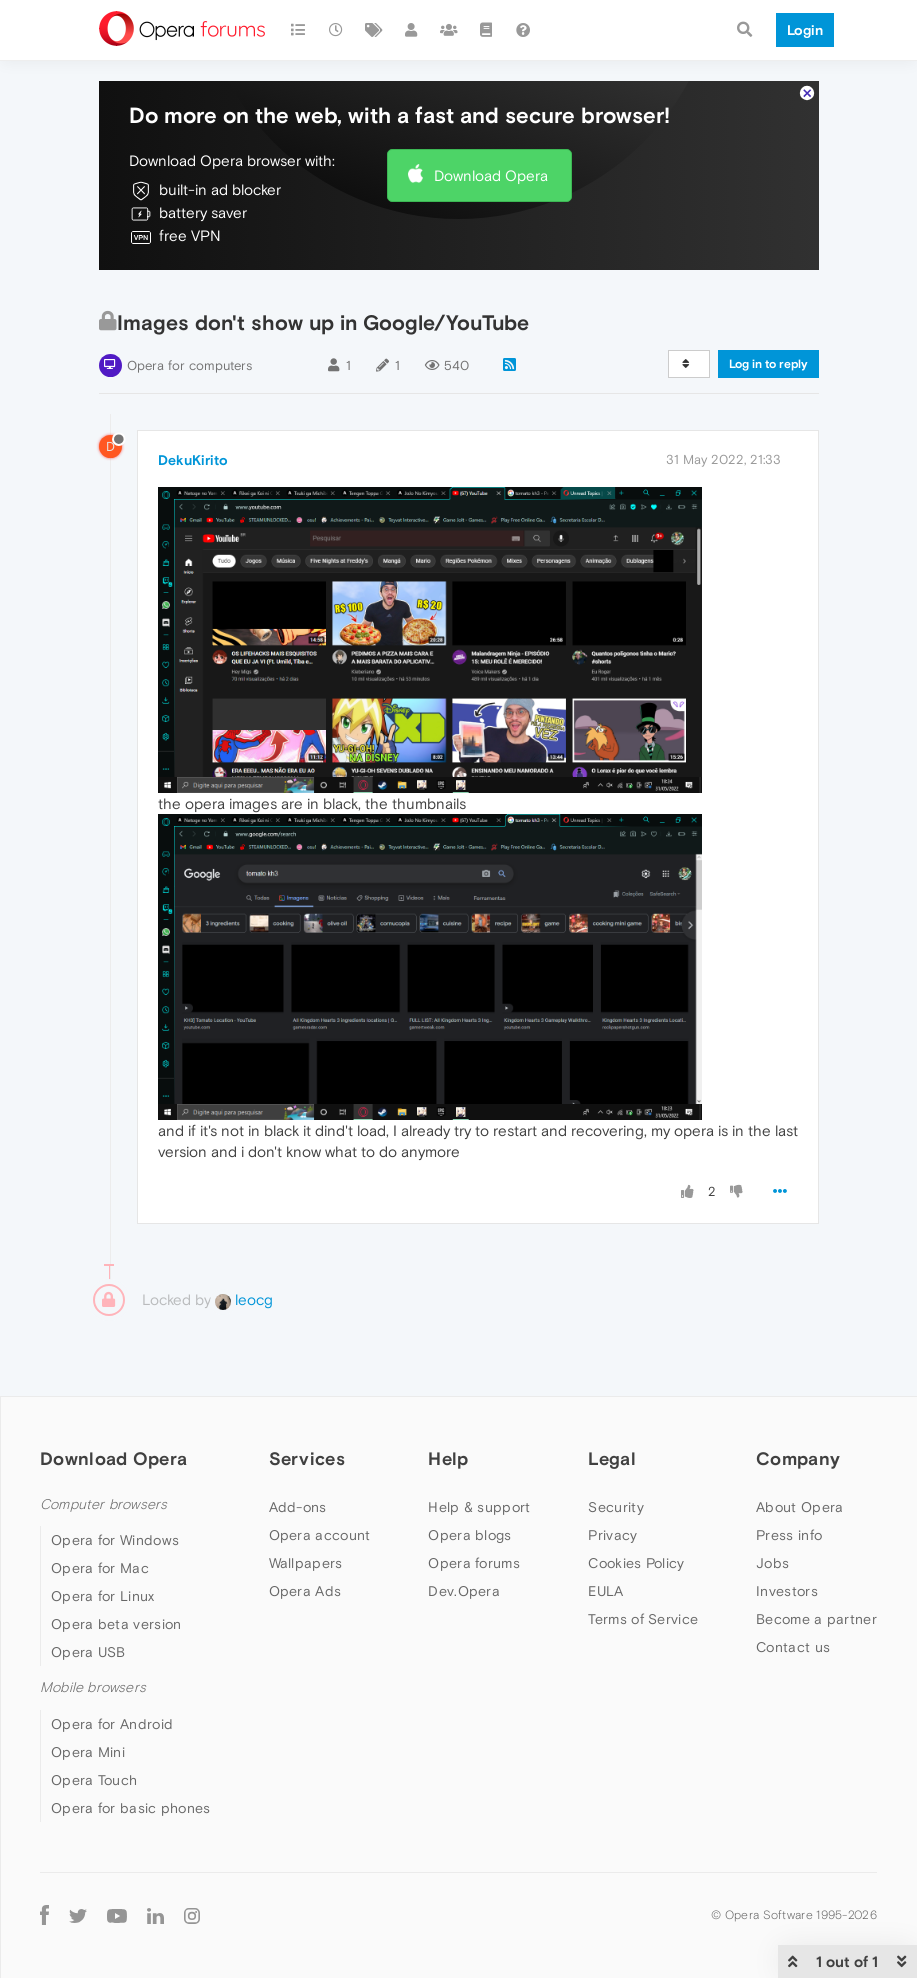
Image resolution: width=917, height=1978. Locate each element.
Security (615, 1507)
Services (307, 1458)
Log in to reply (768, 364)
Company (798, 1458)
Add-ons (298, 1507)
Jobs (772, 1563)
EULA (605, 1591)
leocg (244, 1299)
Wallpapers (306, 1563)
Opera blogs (469, 1535)
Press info (789, 1535)
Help (448, 1458)
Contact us (793, 1647)
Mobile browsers (93, 1687)
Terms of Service (643, 1619)
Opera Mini (88, 1752)
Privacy (612, 1535)
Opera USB (88, 1652)
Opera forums (474, 1563)
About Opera (799, 1507)
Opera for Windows (115, 1540)
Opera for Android (112, 1724)
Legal (612, 1458)
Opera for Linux (103, 1596)
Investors (787, 1591)
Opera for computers (189, 365)
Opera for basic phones (131, 1808)
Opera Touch (94, 1780)
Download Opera (491, 175)
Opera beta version (116, 1624)
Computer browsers (103, 1504)
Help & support (479, 1507)
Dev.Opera (464, 1591)
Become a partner (816, 1619)
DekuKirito (193, 460)
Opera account (320, 1535)
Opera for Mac (100, 1568)
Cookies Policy (636, 1563)
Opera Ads (305, 1591)
